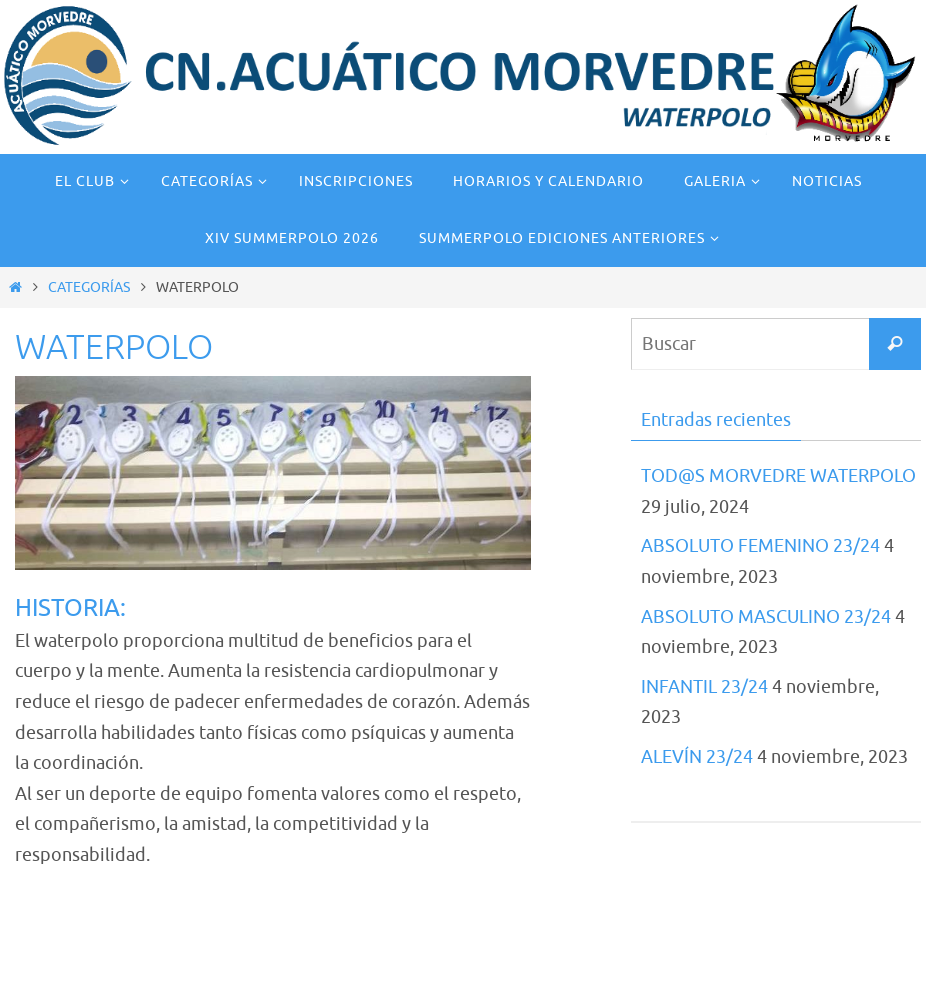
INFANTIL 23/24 (704, 687)
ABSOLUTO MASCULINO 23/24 (766, 617)
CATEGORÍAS (89, 287)
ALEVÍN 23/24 (697, 757)
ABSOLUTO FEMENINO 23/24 (760, 546)
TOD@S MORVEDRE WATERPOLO (778, 476)
